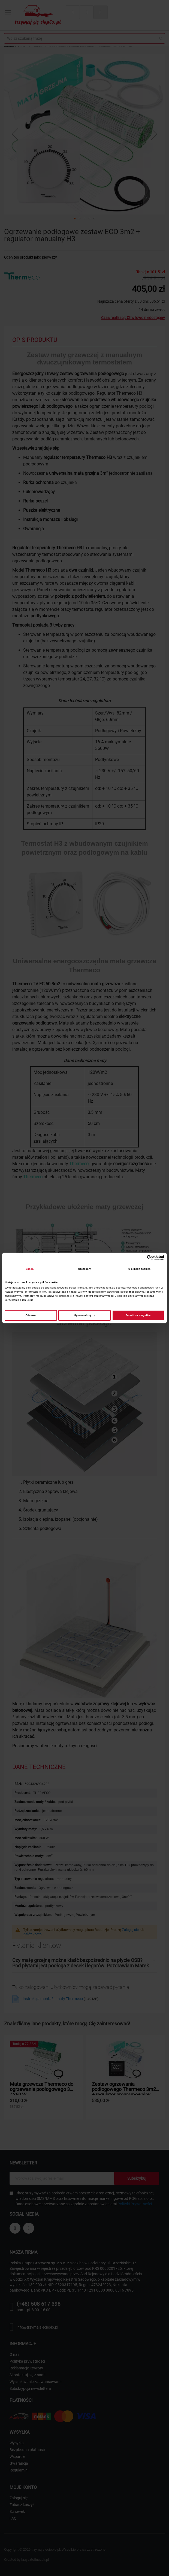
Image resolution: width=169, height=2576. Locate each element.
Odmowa (31, 1315)
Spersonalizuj (84, 1315)
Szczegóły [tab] (84, 1269)
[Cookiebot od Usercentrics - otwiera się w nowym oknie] (140, 1257)
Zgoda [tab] (30, 1269)
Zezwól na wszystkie (138, 1315)
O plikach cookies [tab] (139, 1269)
